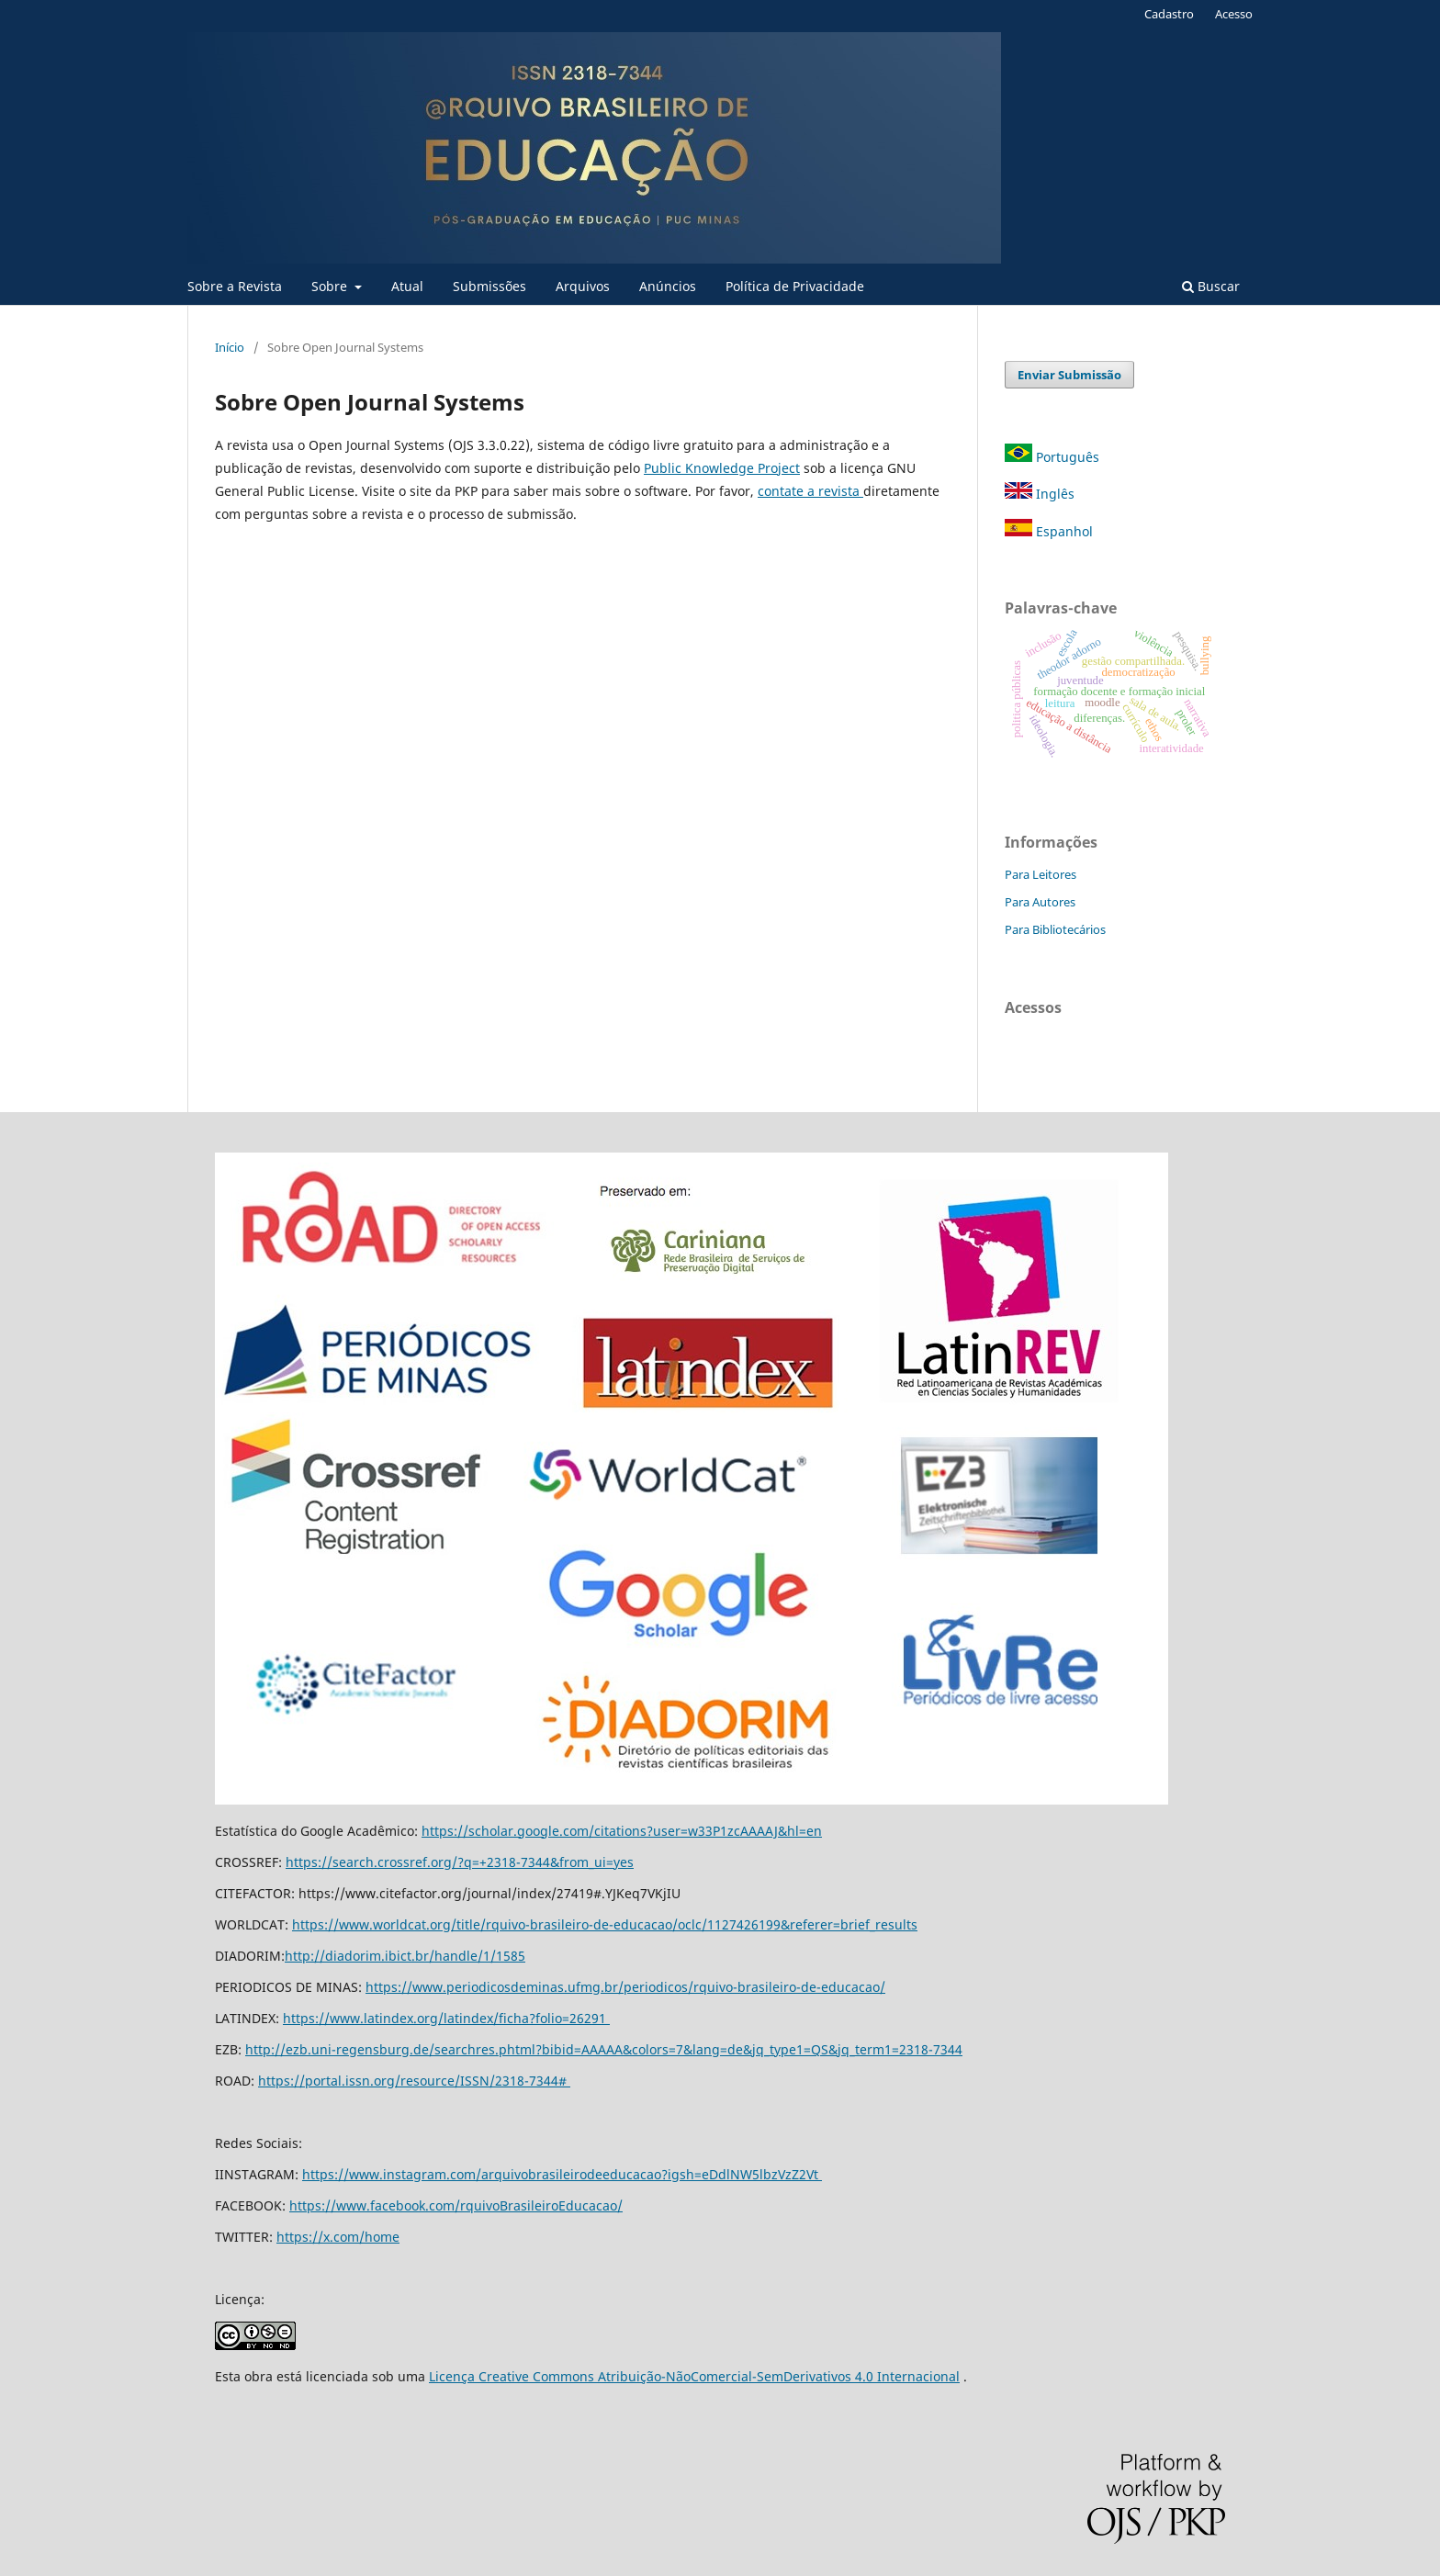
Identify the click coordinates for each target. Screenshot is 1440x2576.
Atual (407, 286)
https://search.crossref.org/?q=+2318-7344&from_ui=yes (460, 1862)
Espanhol (1049, 531)
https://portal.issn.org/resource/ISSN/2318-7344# (414, 2080)
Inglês (1039, 493)
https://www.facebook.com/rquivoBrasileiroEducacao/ (456, 2205)
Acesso (1234, 14)
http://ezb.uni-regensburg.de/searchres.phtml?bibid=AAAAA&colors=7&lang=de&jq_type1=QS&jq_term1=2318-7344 (603, 2049)
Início (229, 347)
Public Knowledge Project (722, 468)
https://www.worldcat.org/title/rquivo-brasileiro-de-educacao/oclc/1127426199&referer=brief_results (604, 1924)
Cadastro (1169, 14)
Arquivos (583, 286)
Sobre (331, 286)
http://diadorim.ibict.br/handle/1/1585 (405, 1955)
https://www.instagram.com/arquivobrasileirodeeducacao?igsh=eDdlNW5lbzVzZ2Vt (562, 2174)
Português (1052, 457)
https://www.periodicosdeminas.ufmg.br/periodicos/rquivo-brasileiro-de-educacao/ (625, 1987)
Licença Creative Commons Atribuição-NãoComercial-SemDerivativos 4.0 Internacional (694, 2376)
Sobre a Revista (234, 286)
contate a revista (810, 491)
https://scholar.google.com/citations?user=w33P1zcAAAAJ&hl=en (622, 1830)
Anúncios (667, 286)
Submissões (489, 286)
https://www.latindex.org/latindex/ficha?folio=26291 (446, 2018)
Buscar (1211, 286)
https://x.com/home (337, 2236)
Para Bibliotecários (1055, 929)
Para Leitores (1040, 874)
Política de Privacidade (795, 286)
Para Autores (1040, 902)
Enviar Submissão (1069, 374)
